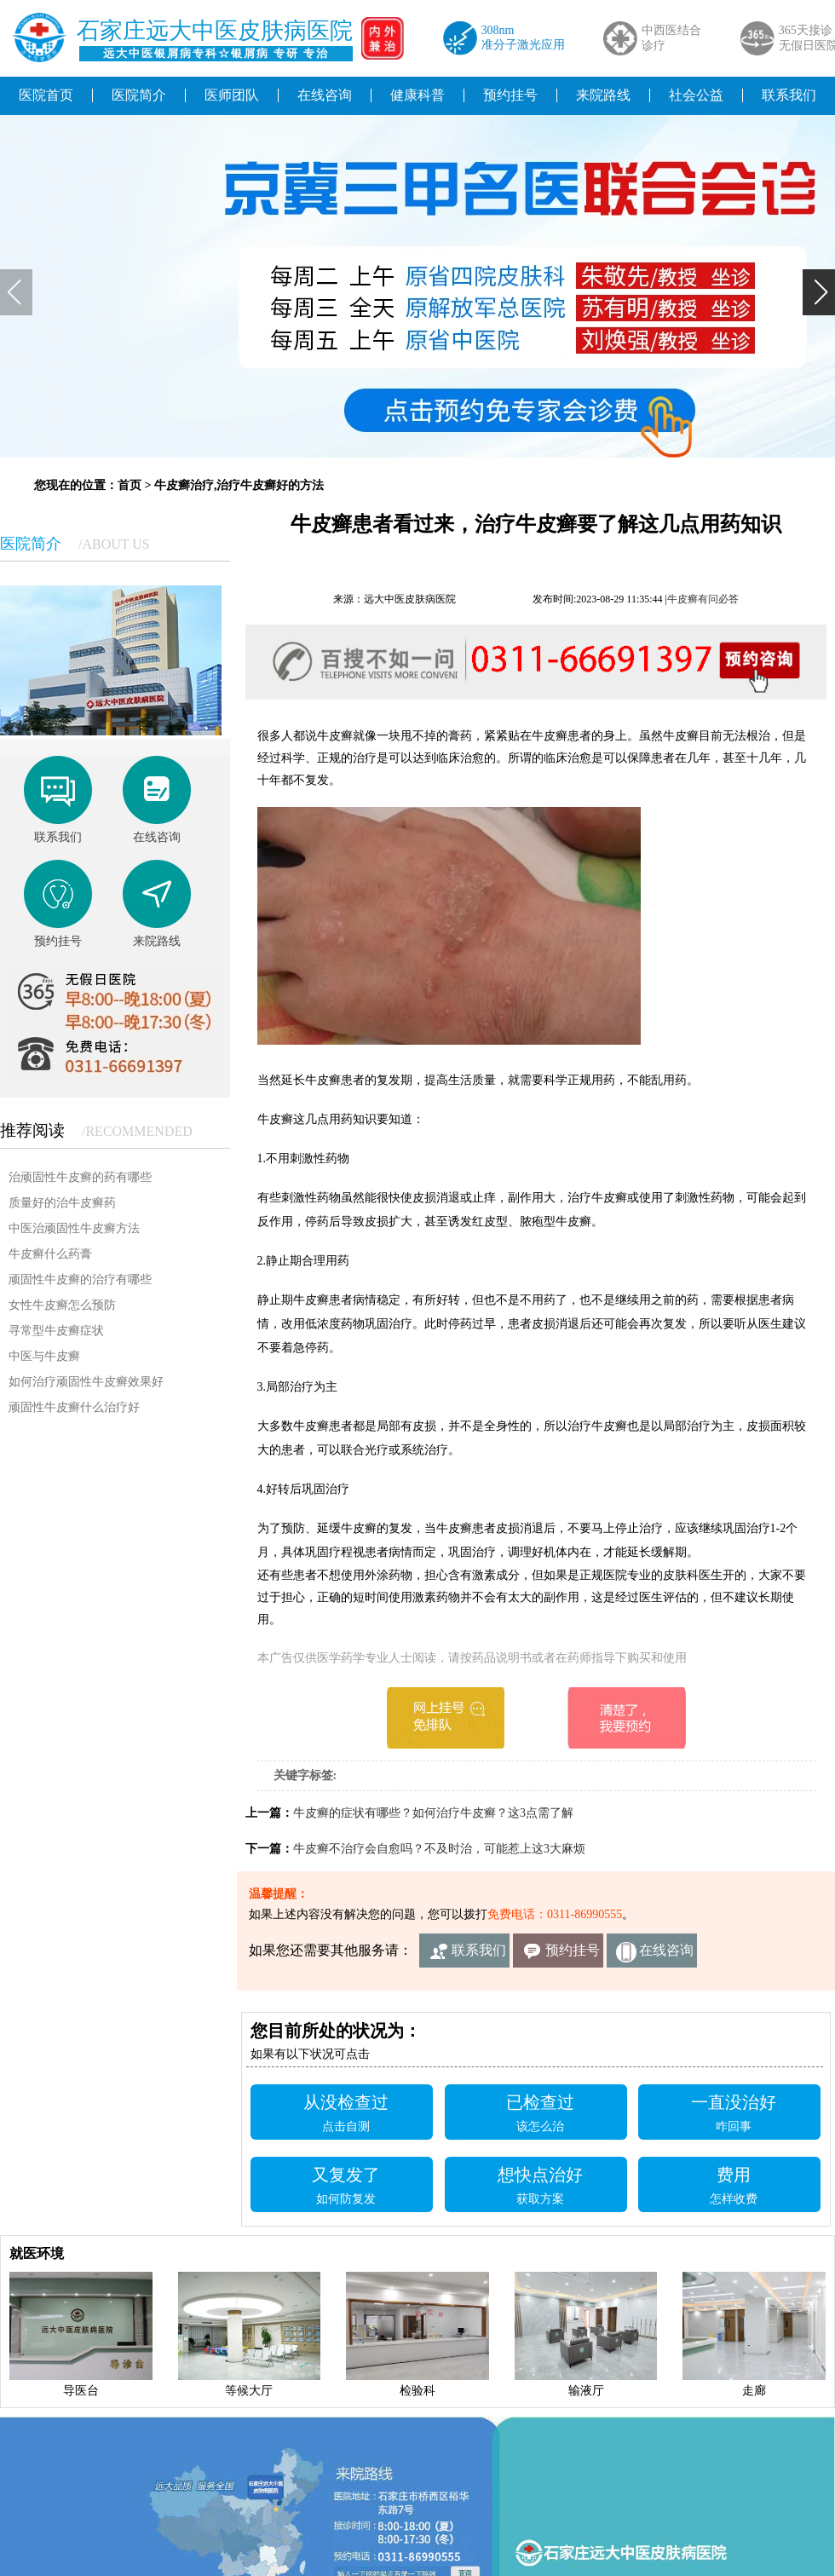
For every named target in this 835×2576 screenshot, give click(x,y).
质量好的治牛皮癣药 (62, 1202)
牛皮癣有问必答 (703, 599)
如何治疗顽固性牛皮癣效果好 (86, 1381)
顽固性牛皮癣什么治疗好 (74, 1407)
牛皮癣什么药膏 (50, 1254)
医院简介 (139, 95)
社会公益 (696, 95)
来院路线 (603, 95)
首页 (129, 485)
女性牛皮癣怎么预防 (62, 1305)
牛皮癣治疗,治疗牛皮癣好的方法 (239, 485)
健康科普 (417, 95)
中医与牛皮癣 (44, 1356)
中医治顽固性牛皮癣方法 (74, 1228)
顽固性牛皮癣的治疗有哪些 (80, 1279)
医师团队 (231, 95)
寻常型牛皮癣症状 (56, 1330)
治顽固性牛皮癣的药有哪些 (80, 1177)
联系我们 (479, 1950)
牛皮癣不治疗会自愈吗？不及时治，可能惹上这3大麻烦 (439, 1848)
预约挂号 (510, 95)
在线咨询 (324, 95)
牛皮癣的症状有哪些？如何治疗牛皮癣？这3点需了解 (433, 1813)
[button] (819, 292)
